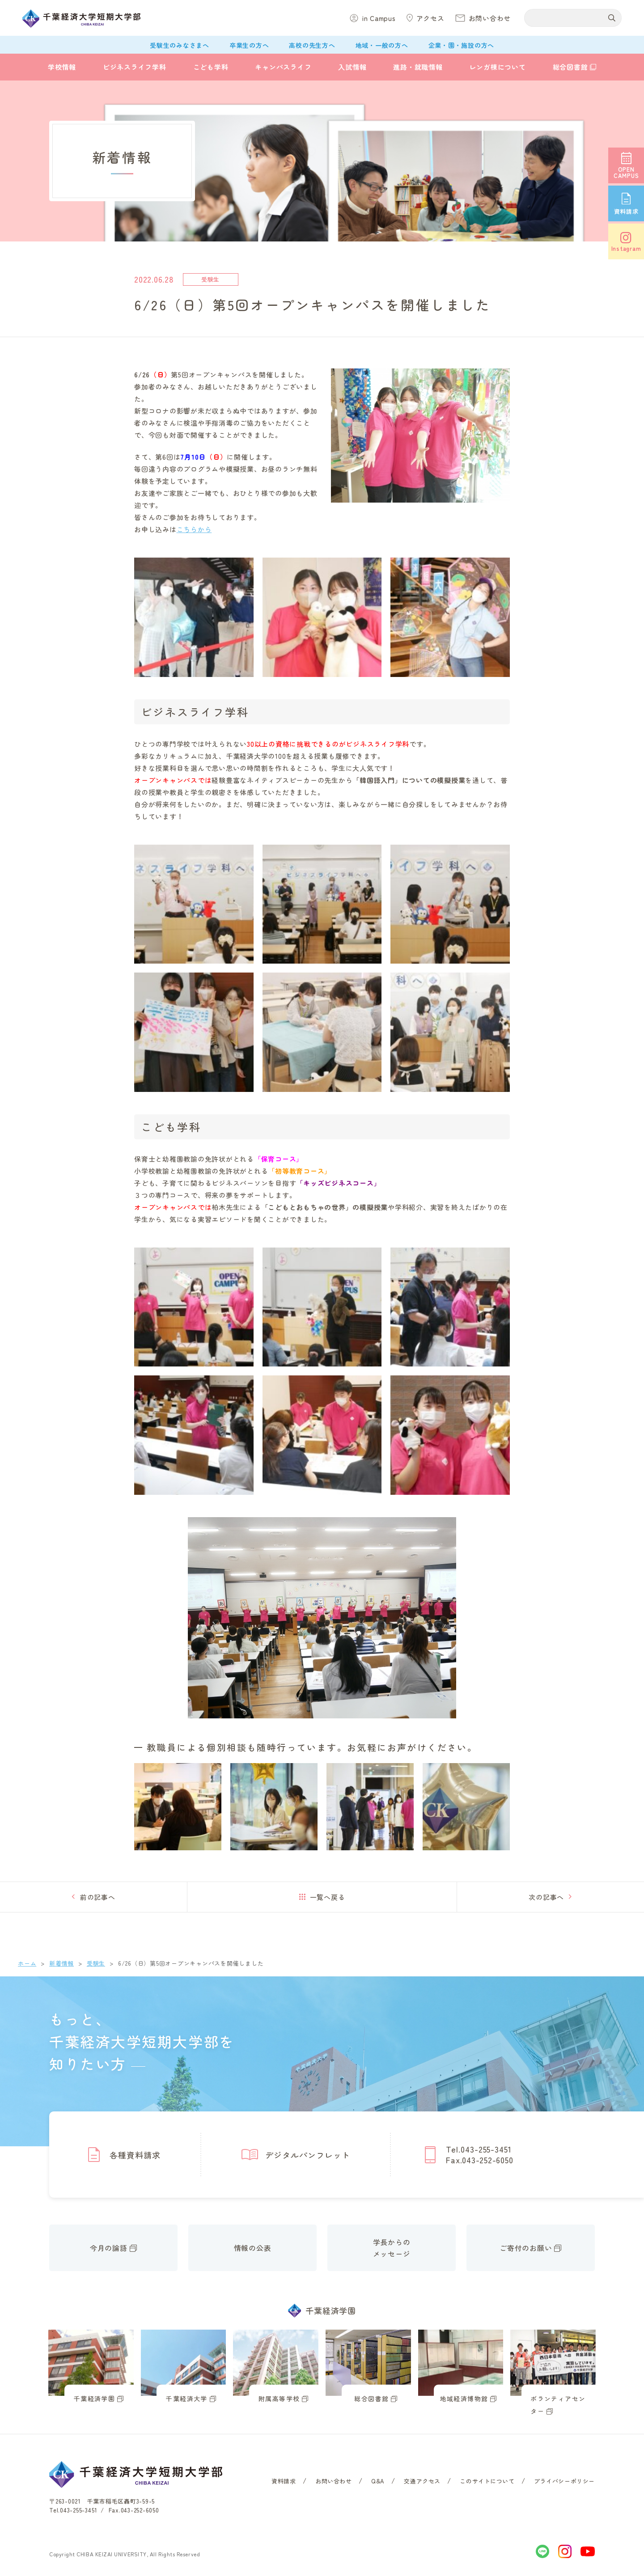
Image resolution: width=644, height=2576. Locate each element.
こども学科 (211, 67)
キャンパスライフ (283, 67)
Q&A (378, 2481)
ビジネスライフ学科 (134, 67)
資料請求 (283, 2481)
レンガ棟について (498, 67)
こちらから (194, 529)
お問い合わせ (333, 2481)
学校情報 (62, 67)
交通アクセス (422, 2481)
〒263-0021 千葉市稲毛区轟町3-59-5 (102, 2501)
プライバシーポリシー (564, 2481)
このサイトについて (487, 2481)
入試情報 (352, 67)
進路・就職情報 (417, 67)
